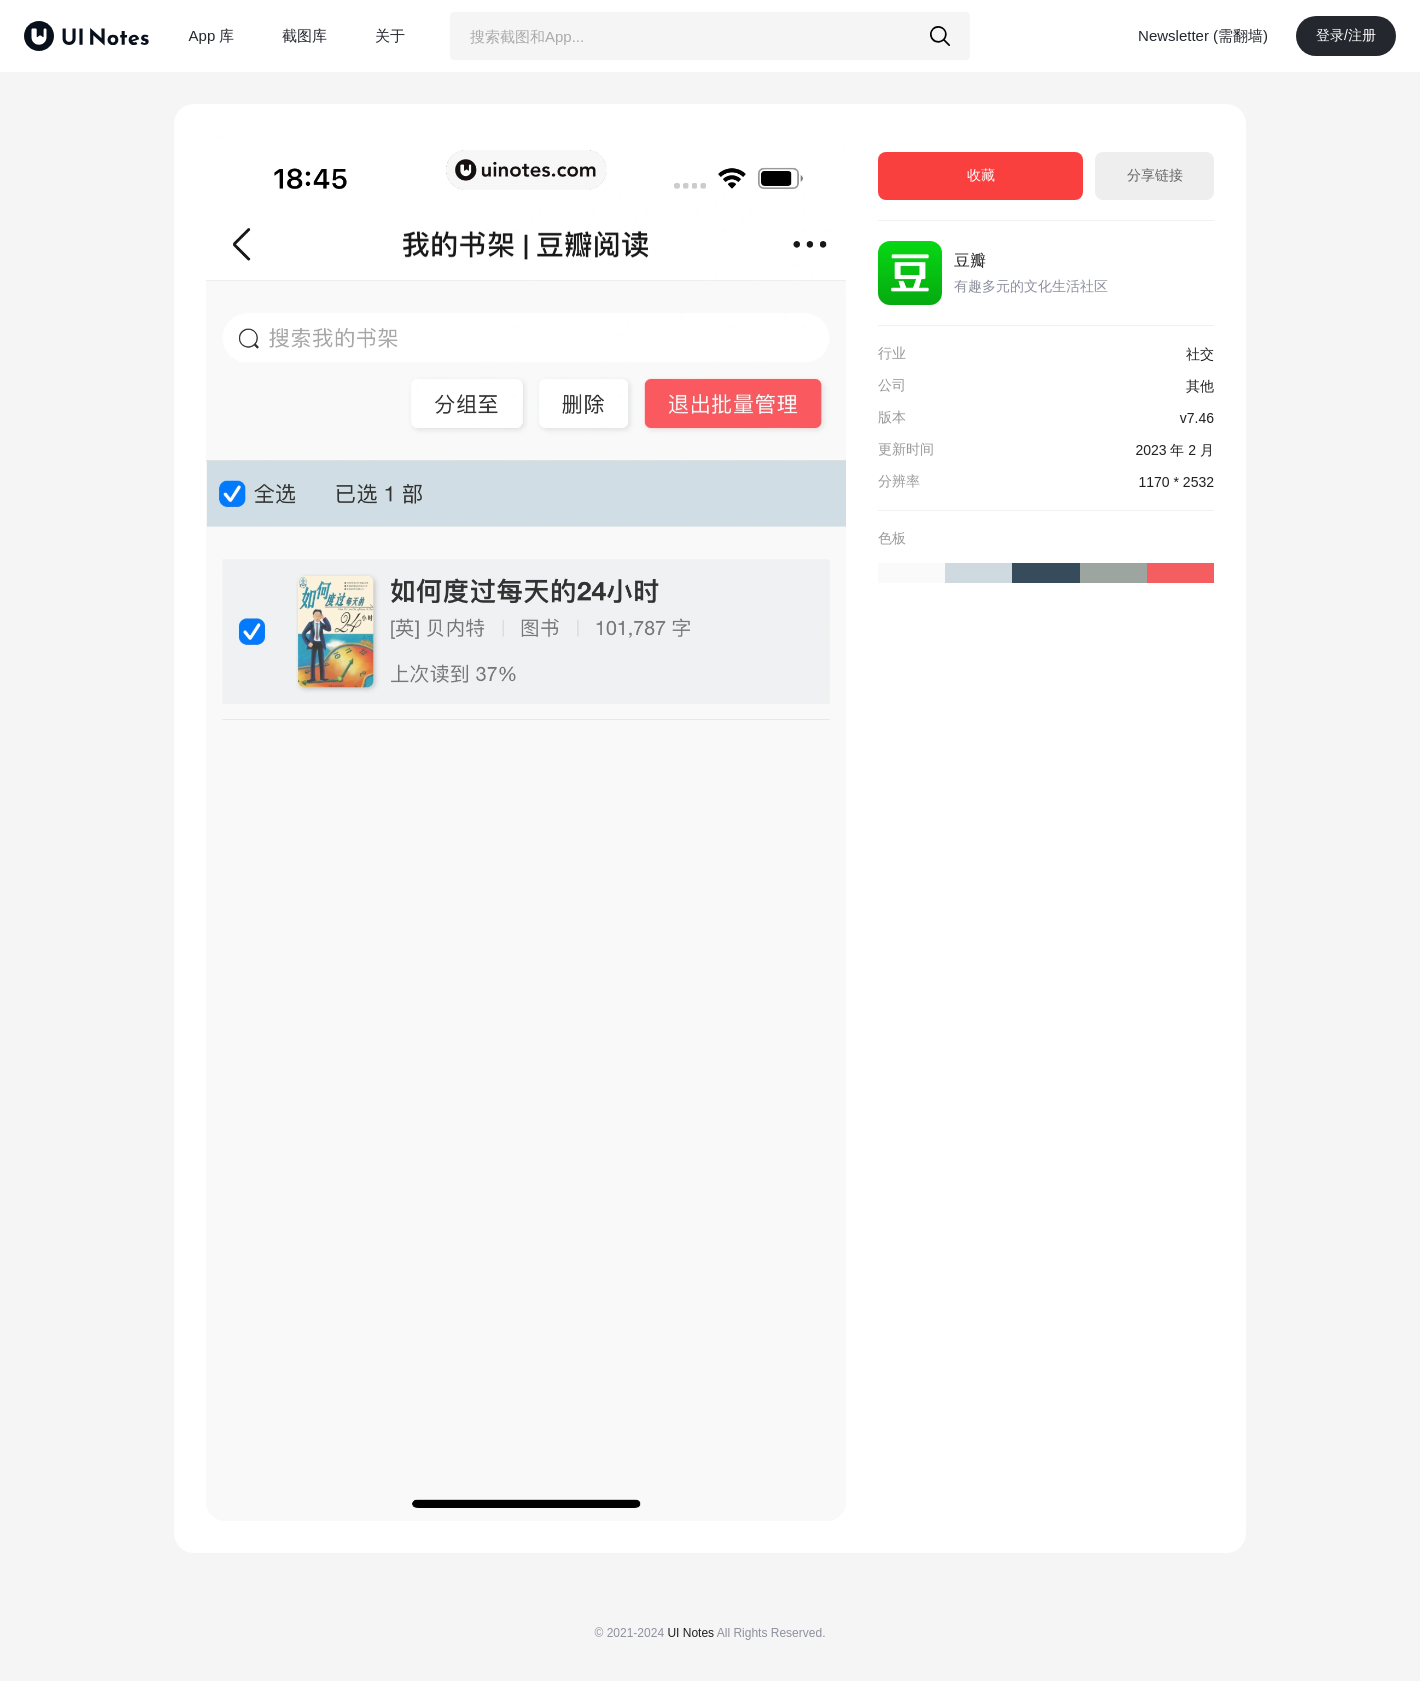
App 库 (212, 35)
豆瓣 (970, 260)
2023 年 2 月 (1174, 450)
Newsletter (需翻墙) (1203, 35)
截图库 (304, 35)
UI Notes (690, 1633)
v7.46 (1197, 418)
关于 (390, 35)
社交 (1200, 354)
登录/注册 (1346, 35)
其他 (1200, 386)
